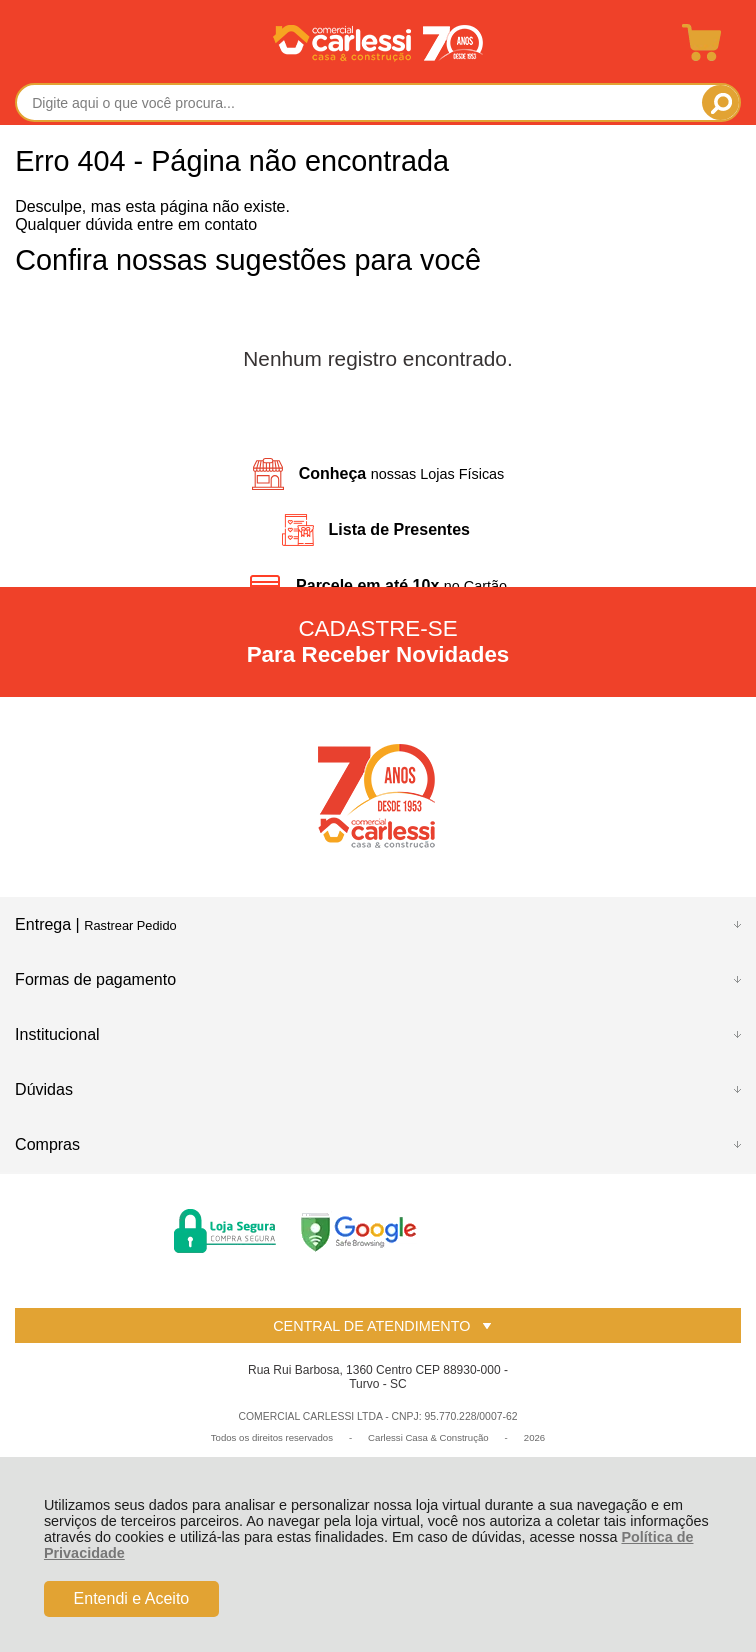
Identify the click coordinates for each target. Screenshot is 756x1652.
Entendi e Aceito (132, 1598)
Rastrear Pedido (130, 925)
